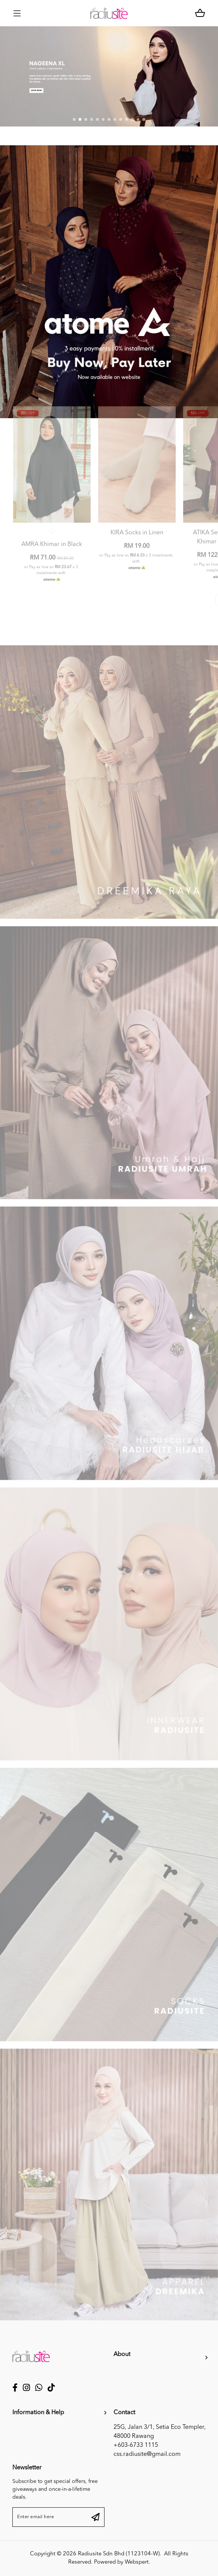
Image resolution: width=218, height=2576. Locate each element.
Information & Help (38, 2413)
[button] (74, 120)
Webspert (137, 2562)
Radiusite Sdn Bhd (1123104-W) (119, 2554)
